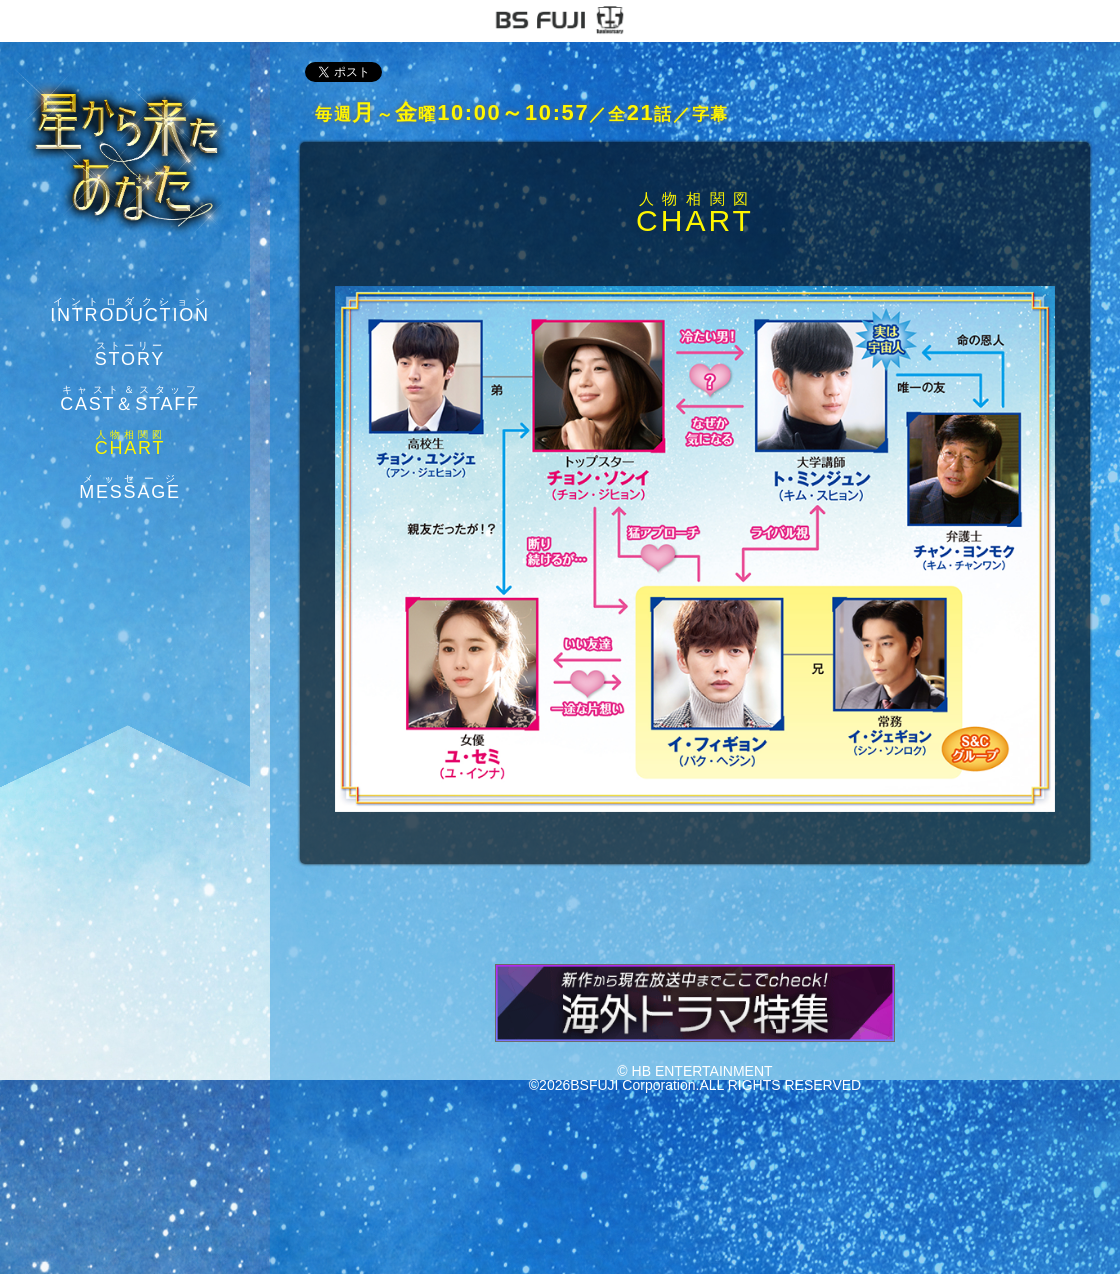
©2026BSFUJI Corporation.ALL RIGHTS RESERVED (695, 1085)
